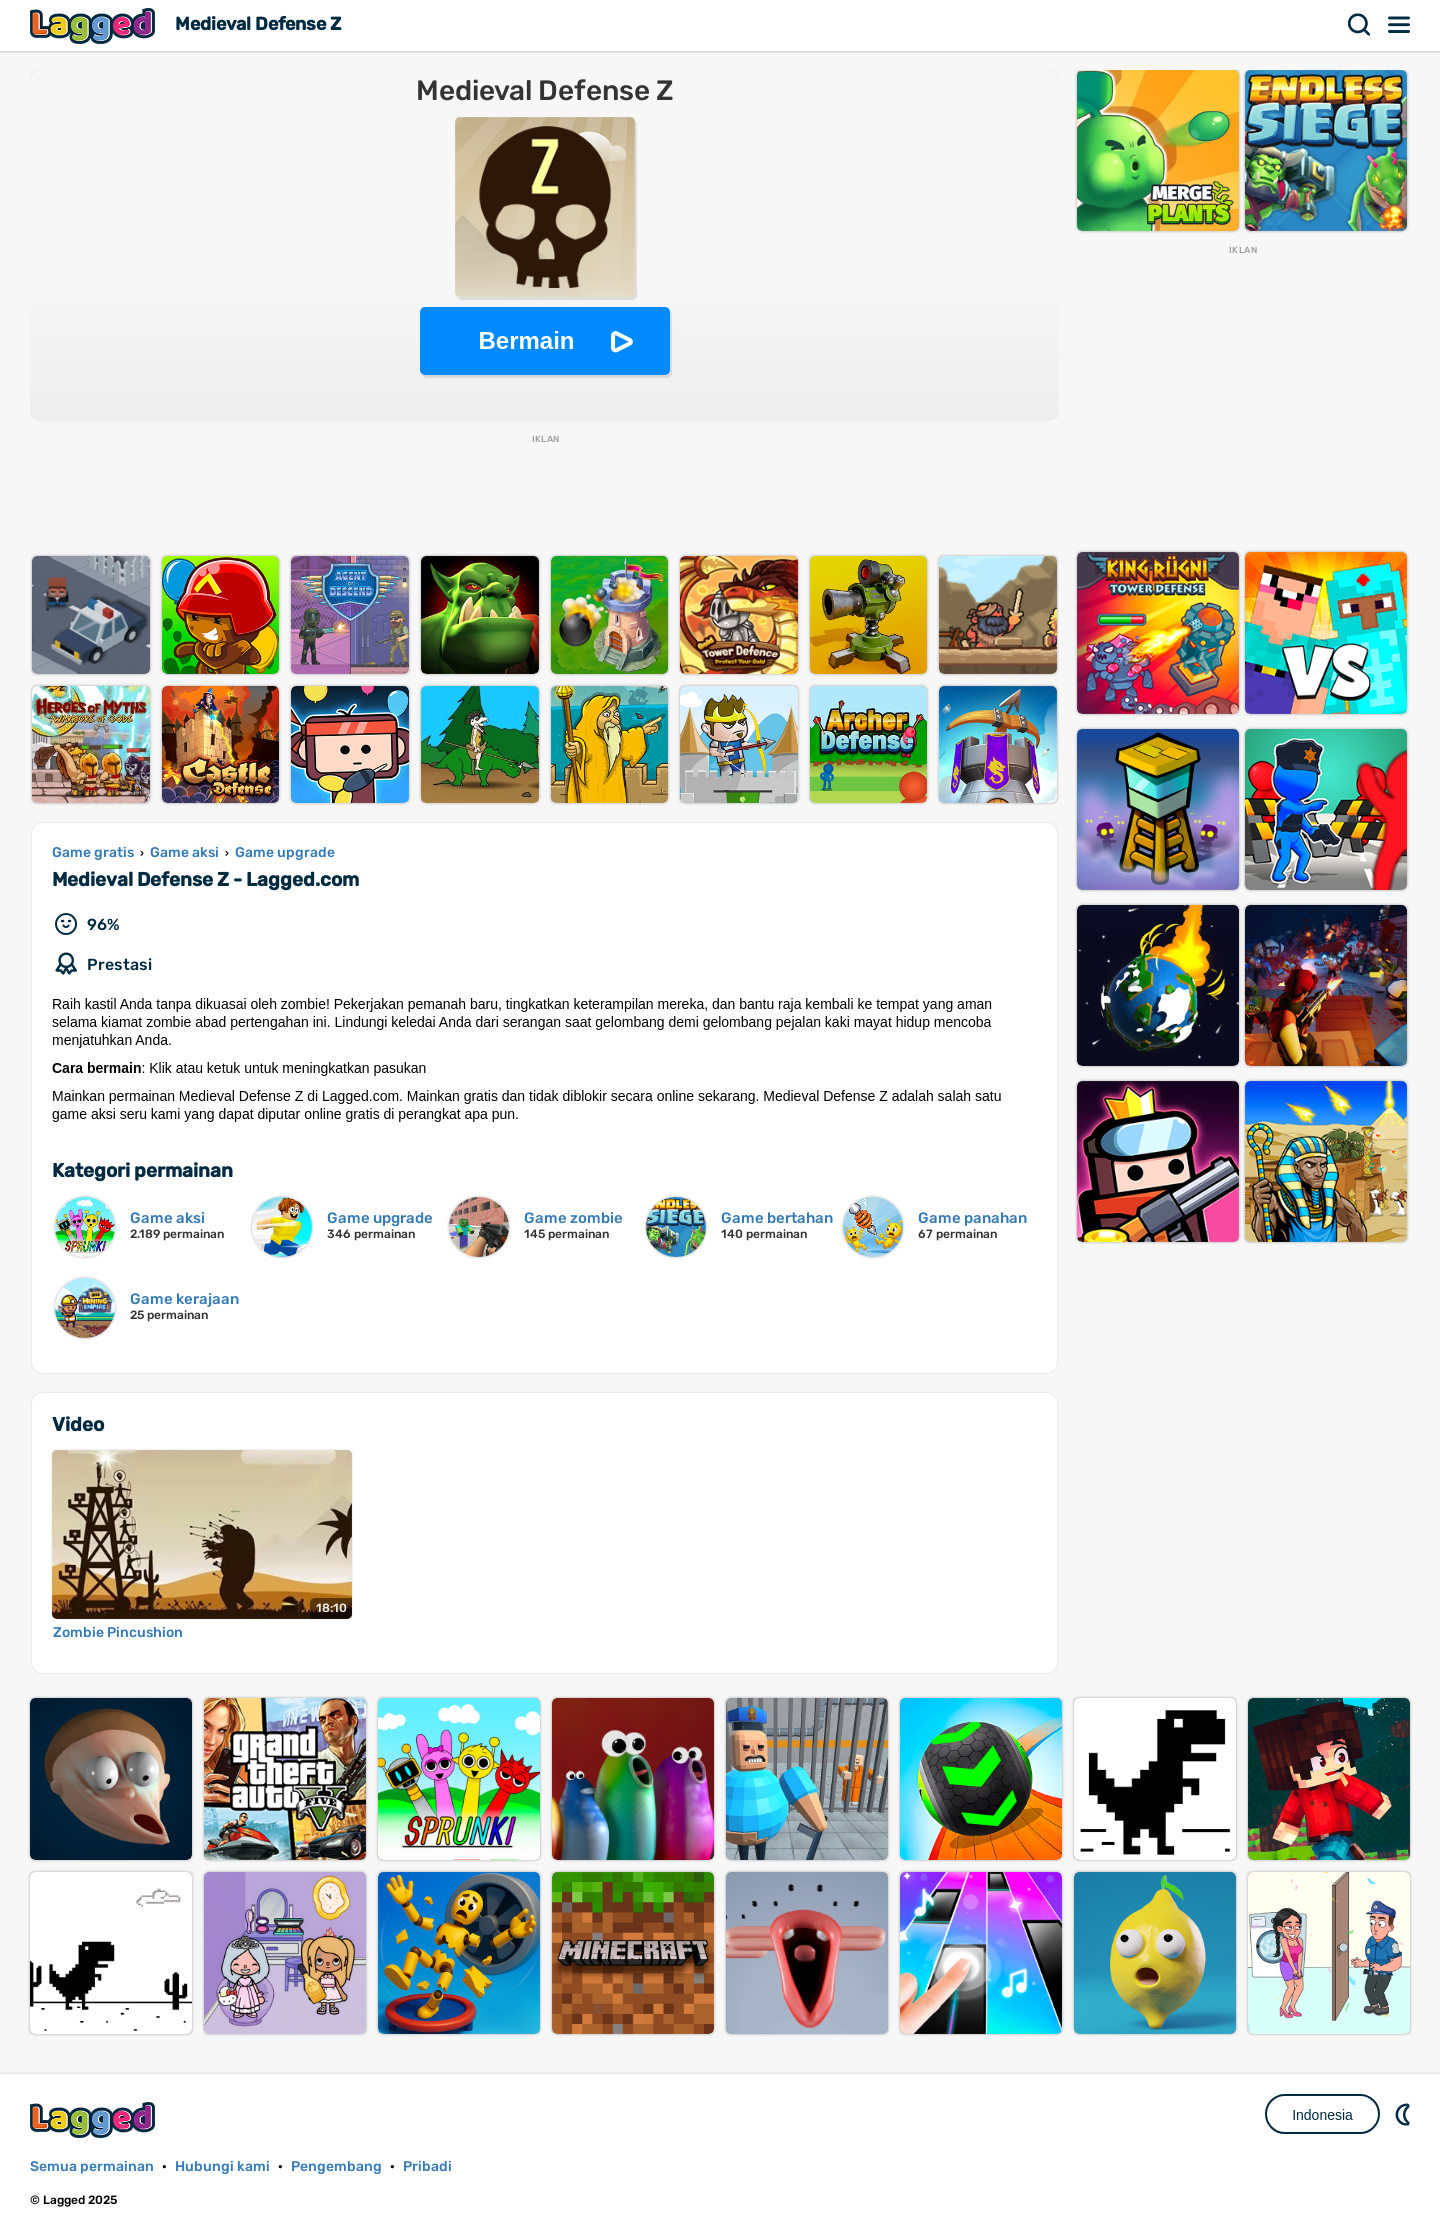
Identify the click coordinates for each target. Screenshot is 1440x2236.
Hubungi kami (222, 2166)
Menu (1400, 25)
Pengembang (336, 2166)
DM (1405, 2114)
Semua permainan (92, 2166)
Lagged (95, 25)
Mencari (1360, 25)
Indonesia (1322, 2115)
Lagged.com (95, 2119)
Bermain (526, 340)
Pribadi (427, 2166)
